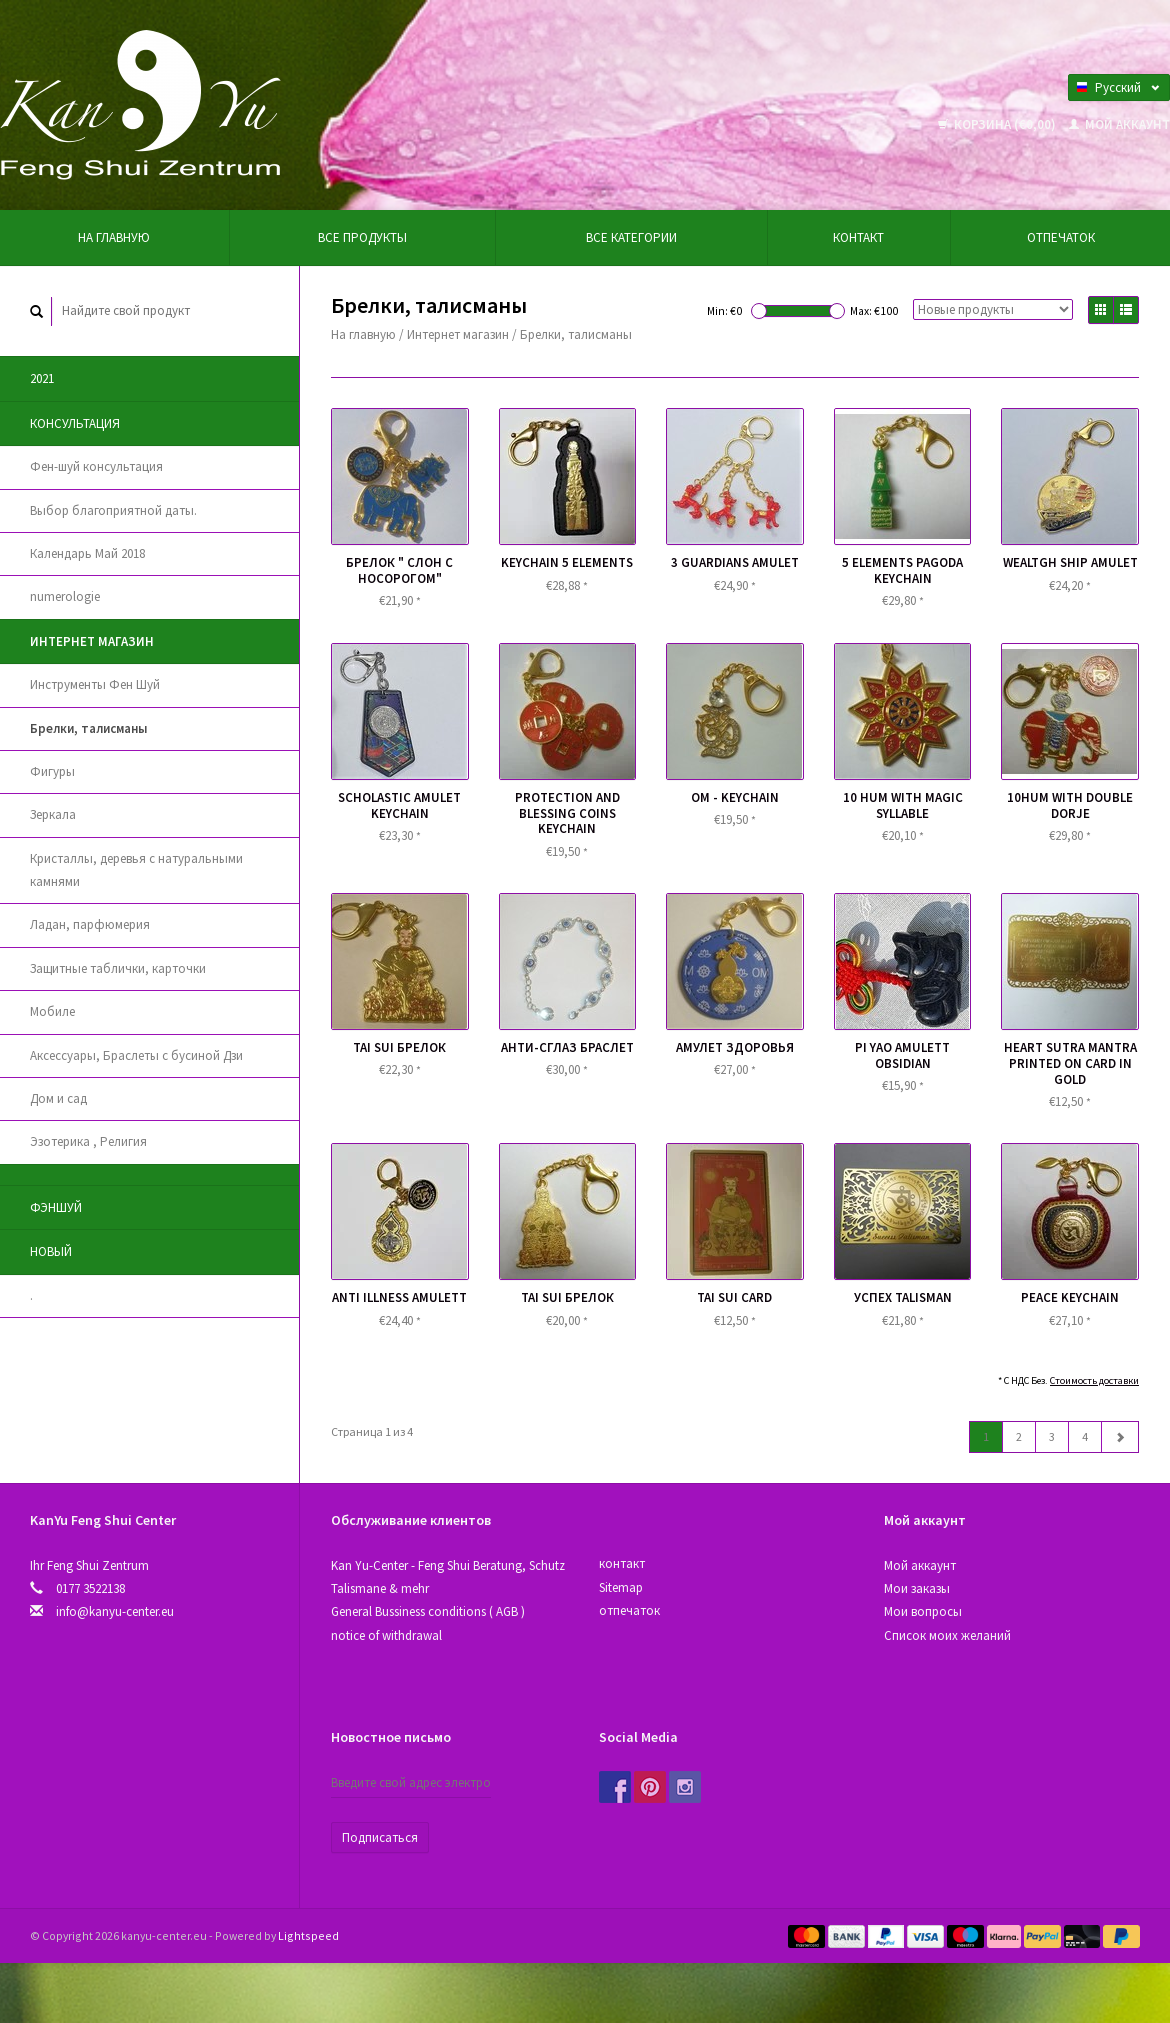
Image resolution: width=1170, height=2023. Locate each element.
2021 (42, 378)
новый (51, 1251)
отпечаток (1061, 237)
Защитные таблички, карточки (118, 968)
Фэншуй (56, 1207)
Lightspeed (308, 1935)
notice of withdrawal (386, 1635)
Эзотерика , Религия (88, 1141)
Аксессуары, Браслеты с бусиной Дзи (136, 1055)
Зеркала (53, 814)
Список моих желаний (947, 1635)
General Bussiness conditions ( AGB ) (428, 1611)
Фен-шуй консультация (96, 466)
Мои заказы (917, 1588)
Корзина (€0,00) (998, 124)
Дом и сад (58, 1098)
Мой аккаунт (1119, 124)
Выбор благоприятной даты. (113, 510)
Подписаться (380, 1837)
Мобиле (52, 1011)
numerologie (65, 596)
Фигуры (52, 771)
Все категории (631, 237)
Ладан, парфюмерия (90, 924)
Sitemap (621, 1587)
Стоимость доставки (1094, 1380)
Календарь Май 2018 (87, 553)
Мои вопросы (923, 1611)
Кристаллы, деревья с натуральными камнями (136, 870)
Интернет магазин (92, 641)
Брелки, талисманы (88, 728)
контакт (858, 237)
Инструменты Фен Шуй (95, 684)
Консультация (75, 423)
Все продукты (362, 237)
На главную (114, 237)
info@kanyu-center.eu (115, 1611)
